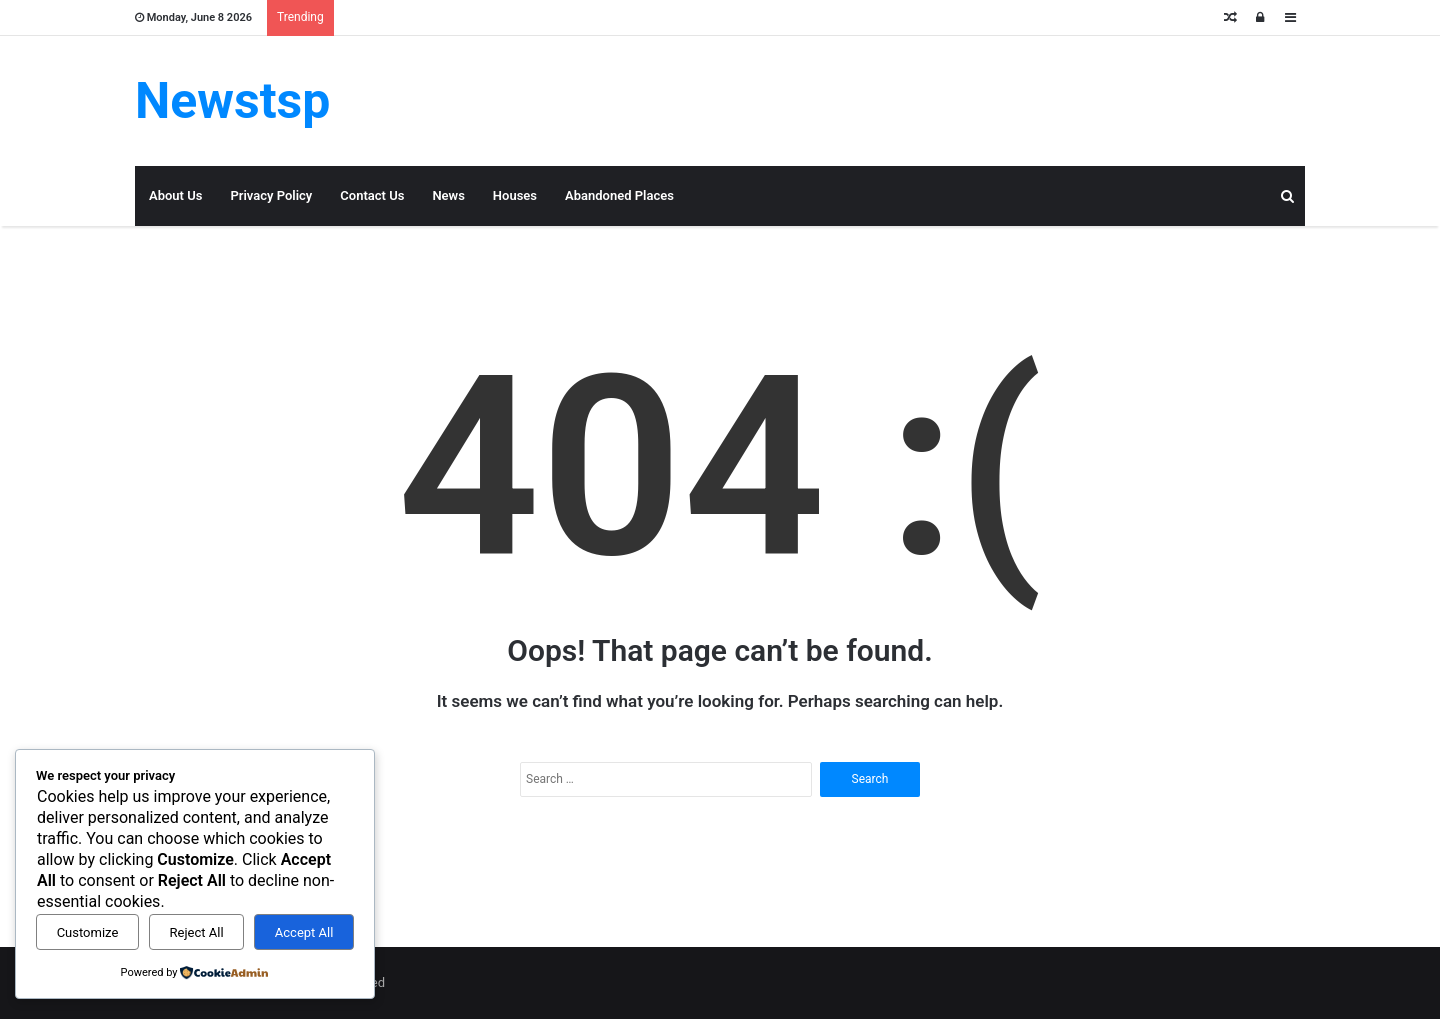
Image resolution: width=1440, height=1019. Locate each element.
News (448, 195)
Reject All (197, 932)
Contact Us (372, 195)
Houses (515, 195)
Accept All (304, 932)
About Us (175, 195)
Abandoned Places (619, 195)
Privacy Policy (271, 195)
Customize (88, 932)
